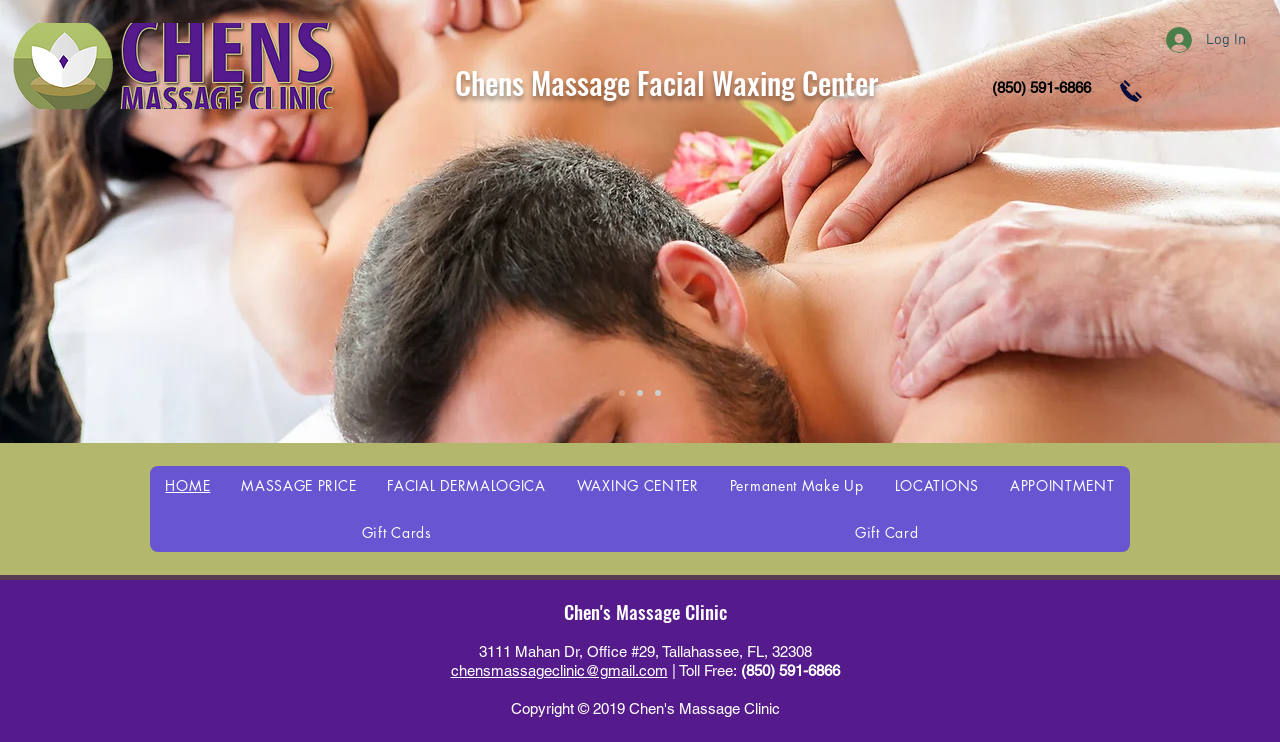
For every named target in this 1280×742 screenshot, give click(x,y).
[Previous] (112, 221)
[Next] (1167, 221)
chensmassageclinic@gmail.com (559, 670)
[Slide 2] (640, 393)
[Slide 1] (622, 393)
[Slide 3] (658, 393)
